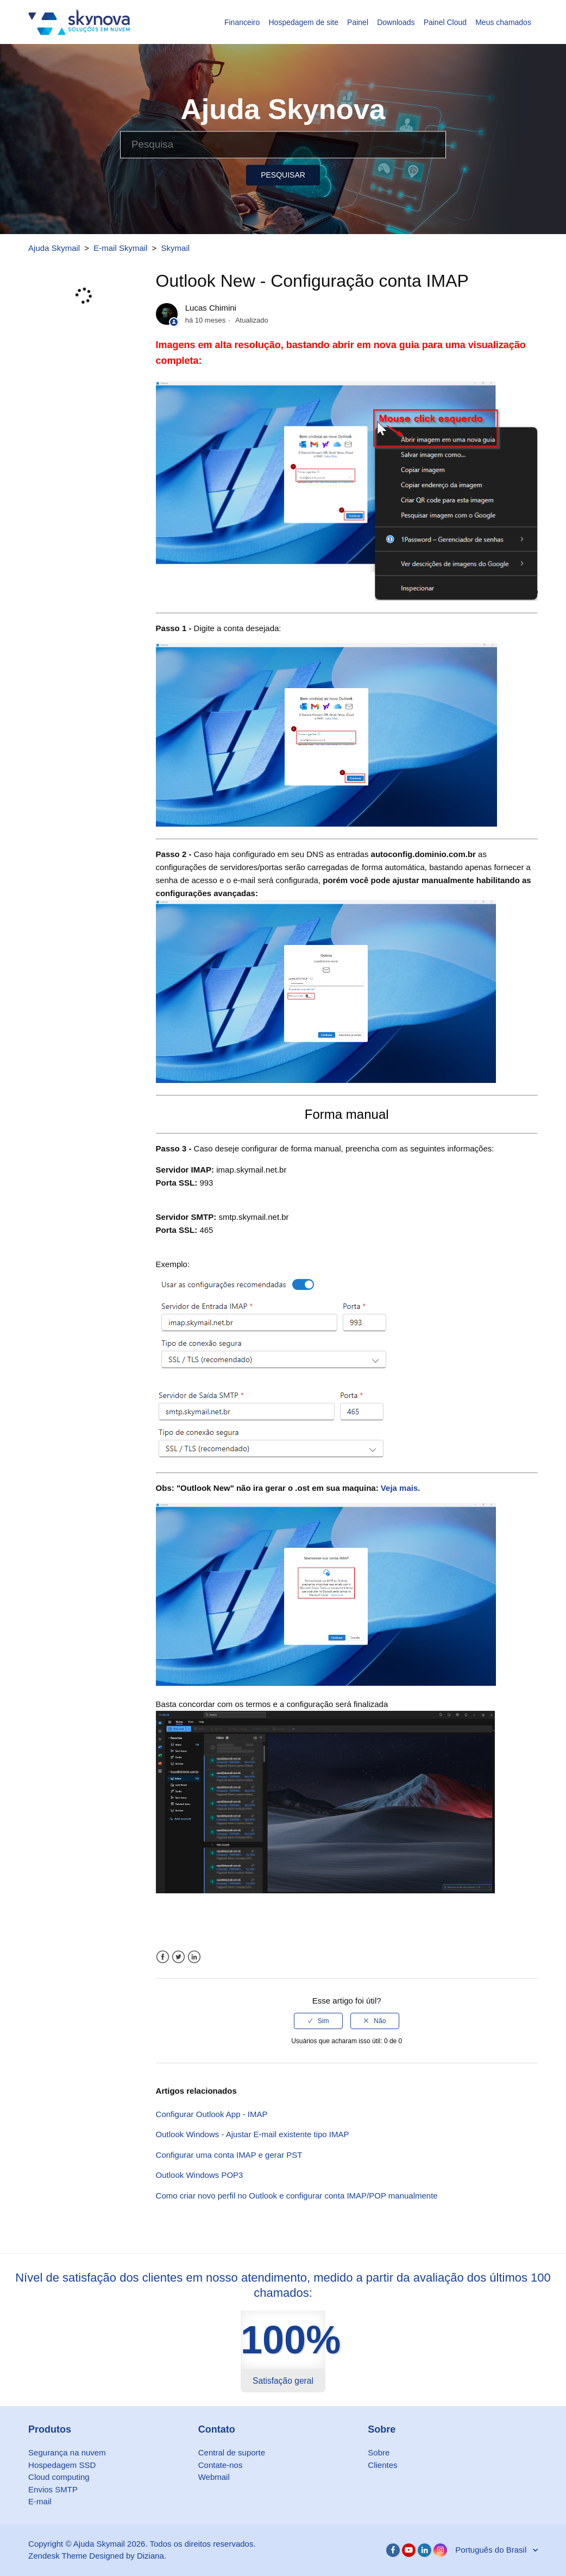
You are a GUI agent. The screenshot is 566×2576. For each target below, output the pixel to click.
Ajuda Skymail (54, 248)
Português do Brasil (492, 2549)
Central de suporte (231, 2452)
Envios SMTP (53, 2489)
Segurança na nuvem (67, 2452)
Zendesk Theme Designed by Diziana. (97, 2555)
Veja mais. (400, 1487)
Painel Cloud (445, 22)
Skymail (175, 248)
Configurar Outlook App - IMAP (212, 2114)
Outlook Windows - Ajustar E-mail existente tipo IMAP (252, 2134)
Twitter (178, 1957)
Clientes (382, 2465)
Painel (357, 22)
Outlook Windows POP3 (199, 2175)
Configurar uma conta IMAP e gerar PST (229, 2154)
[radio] (318, 2021)
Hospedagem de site (303, 22)
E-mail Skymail (120, 248)
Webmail (214, 2476)
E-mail (40, 2501)
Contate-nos (220, 2465)
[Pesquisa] (283, 144)
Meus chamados (503, 22)
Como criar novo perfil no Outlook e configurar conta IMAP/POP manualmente (297, 2195)
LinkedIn (194, 1957)
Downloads (395, 22)
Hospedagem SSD (62, 2465)
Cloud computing (59, 2476)
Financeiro (242, 22)
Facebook (162, 1957)
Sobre (378, 2452)
